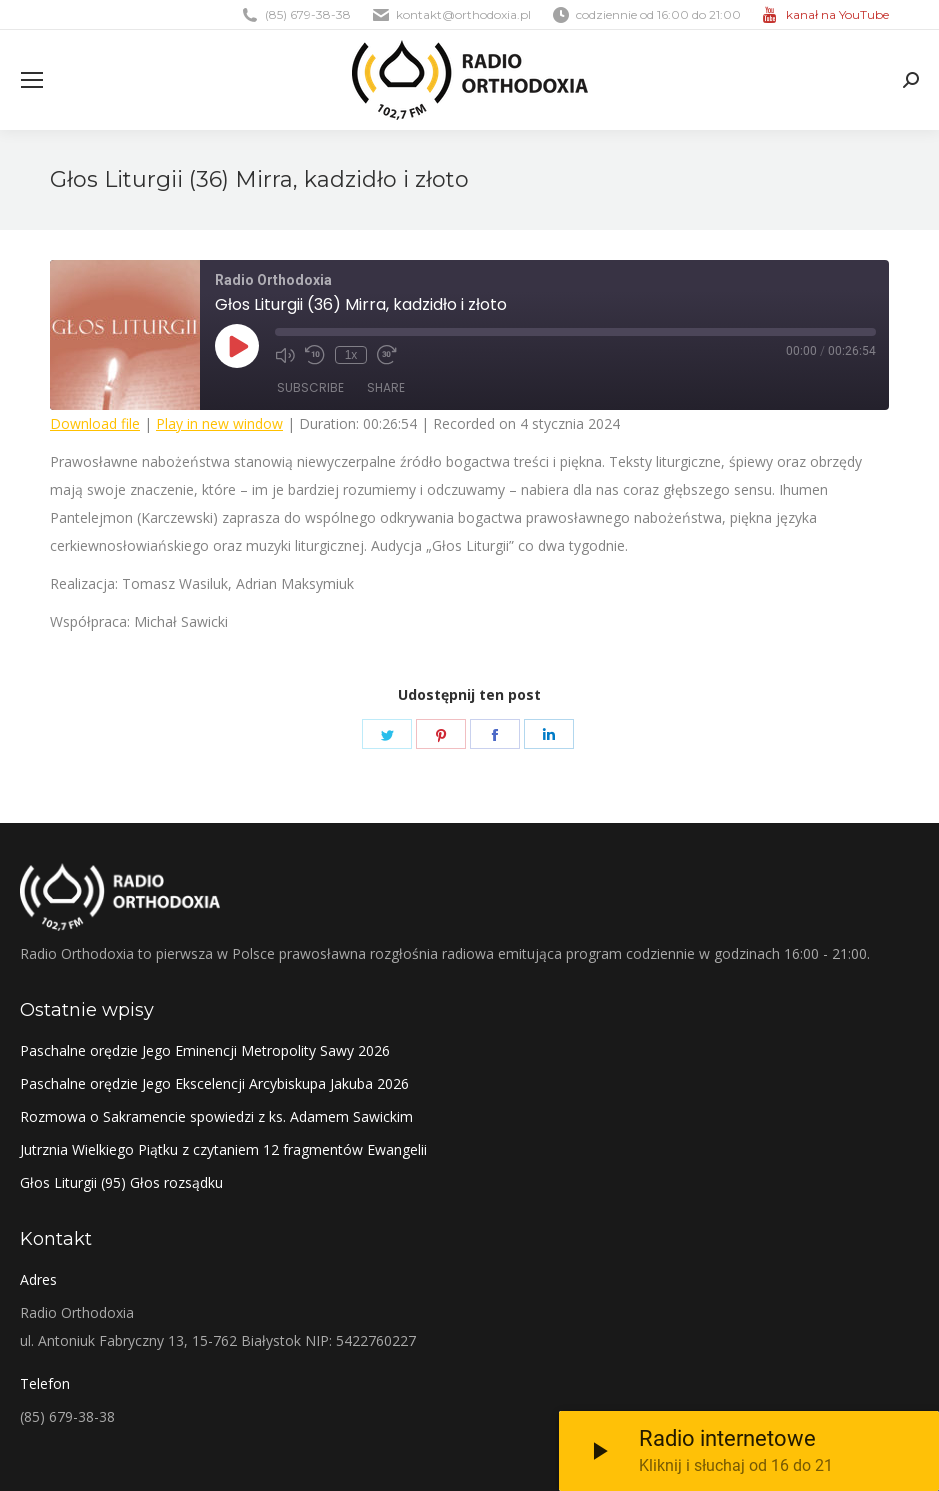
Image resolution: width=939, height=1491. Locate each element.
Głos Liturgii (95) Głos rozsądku (121, 1182)
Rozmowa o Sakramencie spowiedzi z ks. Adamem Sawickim (216, 1116)
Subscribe (310, 387)
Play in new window (219, 423)
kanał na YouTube (837, 14)
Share (386, 387)
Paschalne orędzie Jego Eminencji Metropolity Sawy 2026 (205, 1050)
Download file (95, 423)
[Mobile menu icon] (32, 80)
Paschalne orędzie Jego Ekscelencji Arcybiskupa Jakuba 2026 (214, 1083)
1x (351, 355)
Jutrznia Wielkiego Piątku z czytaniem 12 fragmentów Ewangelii (223, 1149)
